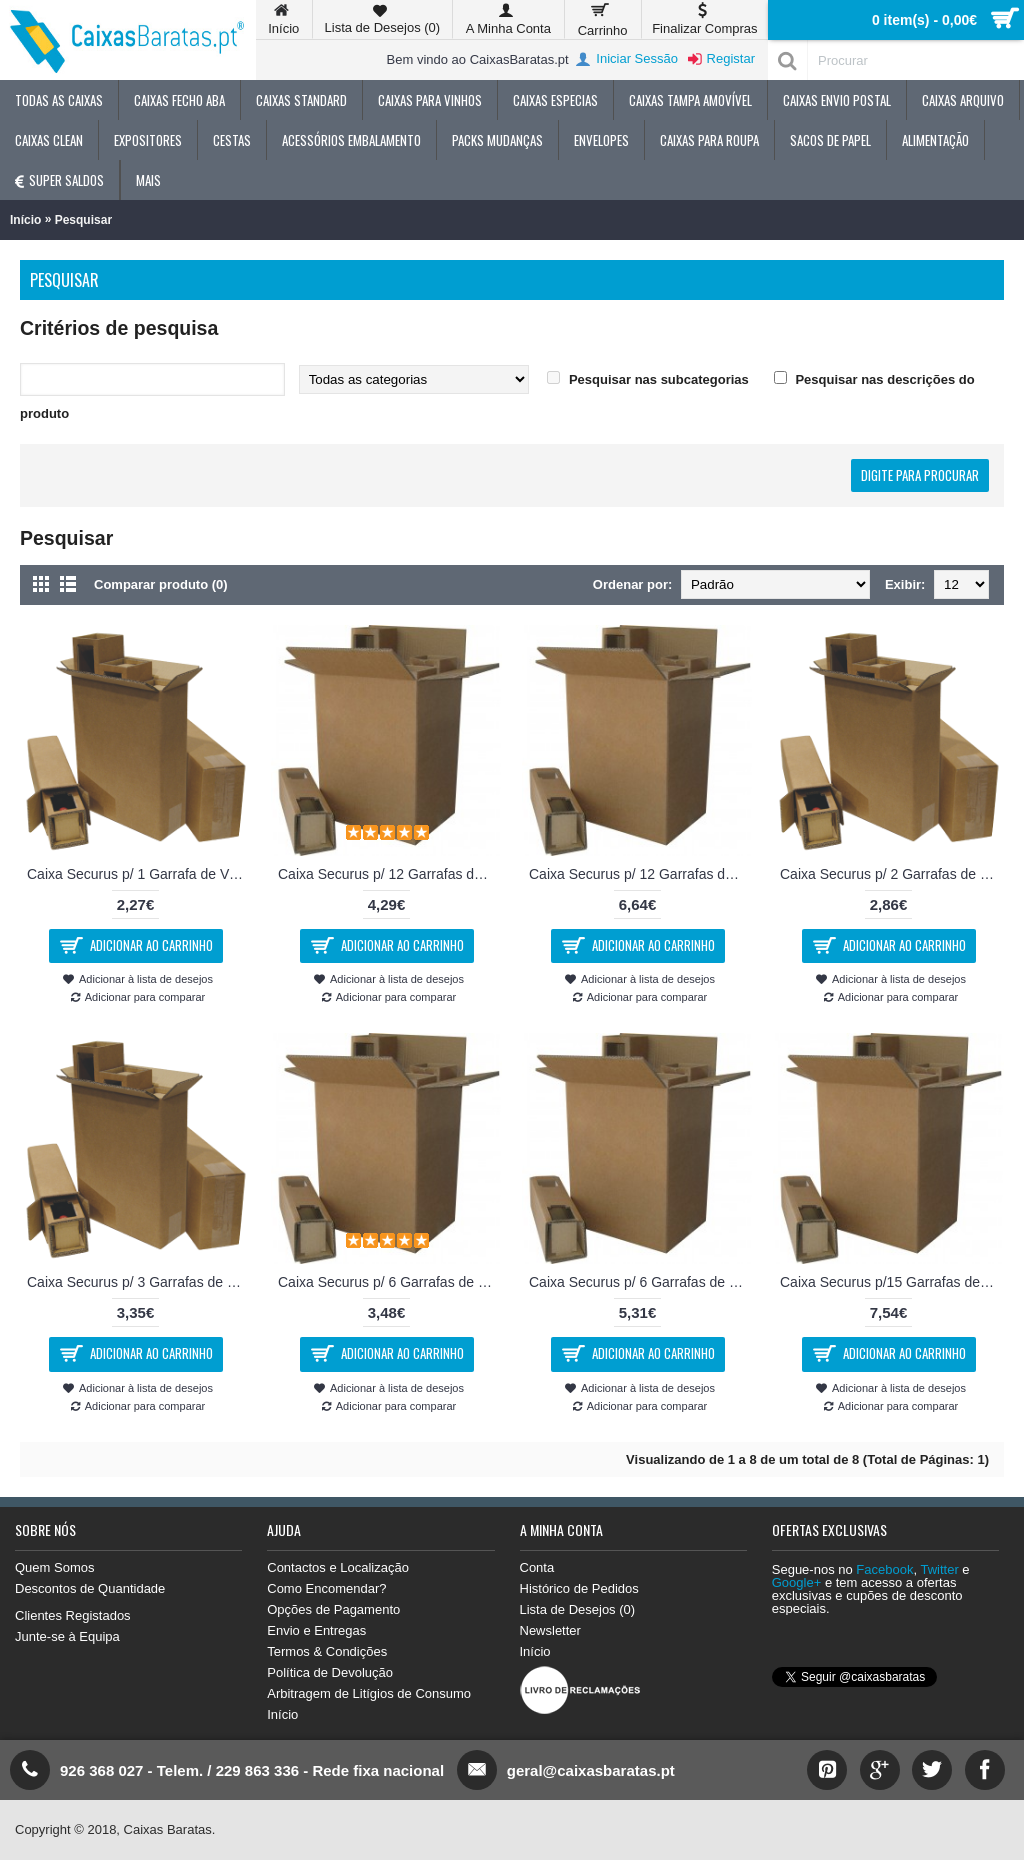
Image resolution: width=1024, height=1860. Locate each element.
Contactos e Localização (338, 1567)
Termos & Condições (327, 1651)
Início (25, 220)
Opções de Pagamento (333, 1609)
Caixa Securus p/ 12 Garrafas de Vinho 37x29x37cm (641, 874)
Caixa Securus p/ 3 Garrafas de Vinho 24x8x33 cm (139, 1282)
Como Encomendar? (326, 1588)
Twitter (939, 1569)
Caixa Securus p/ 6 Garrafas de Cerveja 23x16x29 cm (390, 1282)
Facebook (884, 1569)
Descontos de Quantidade (90, 1588)
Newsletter (550, 1630)
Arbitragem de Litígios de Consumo (369, 1693)
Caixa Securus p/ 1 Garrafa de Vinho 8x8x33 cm (139, 874)
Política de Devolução (330, 1672)
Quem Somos (54, 1567)
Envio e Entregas (316, 1630)
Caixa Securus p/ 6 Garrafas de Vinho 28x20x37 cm (641, 1282)
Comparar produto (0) (161, 584)
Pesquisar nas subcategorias (659, 379)
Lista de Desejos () (578, 1609)
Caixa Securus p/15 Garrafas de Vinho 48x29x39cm (892, 1282)
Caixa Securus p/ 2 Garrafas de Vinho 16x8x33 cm (892, 874)
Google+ (797, 1582)
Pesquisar (83, 220)
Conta (537, 1567)
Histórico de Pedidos (579, 1588)
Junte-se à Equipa (67, 1636)
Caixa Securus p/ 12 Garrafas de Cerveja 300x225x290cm (390, 874)
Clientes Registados (73, 1615)
